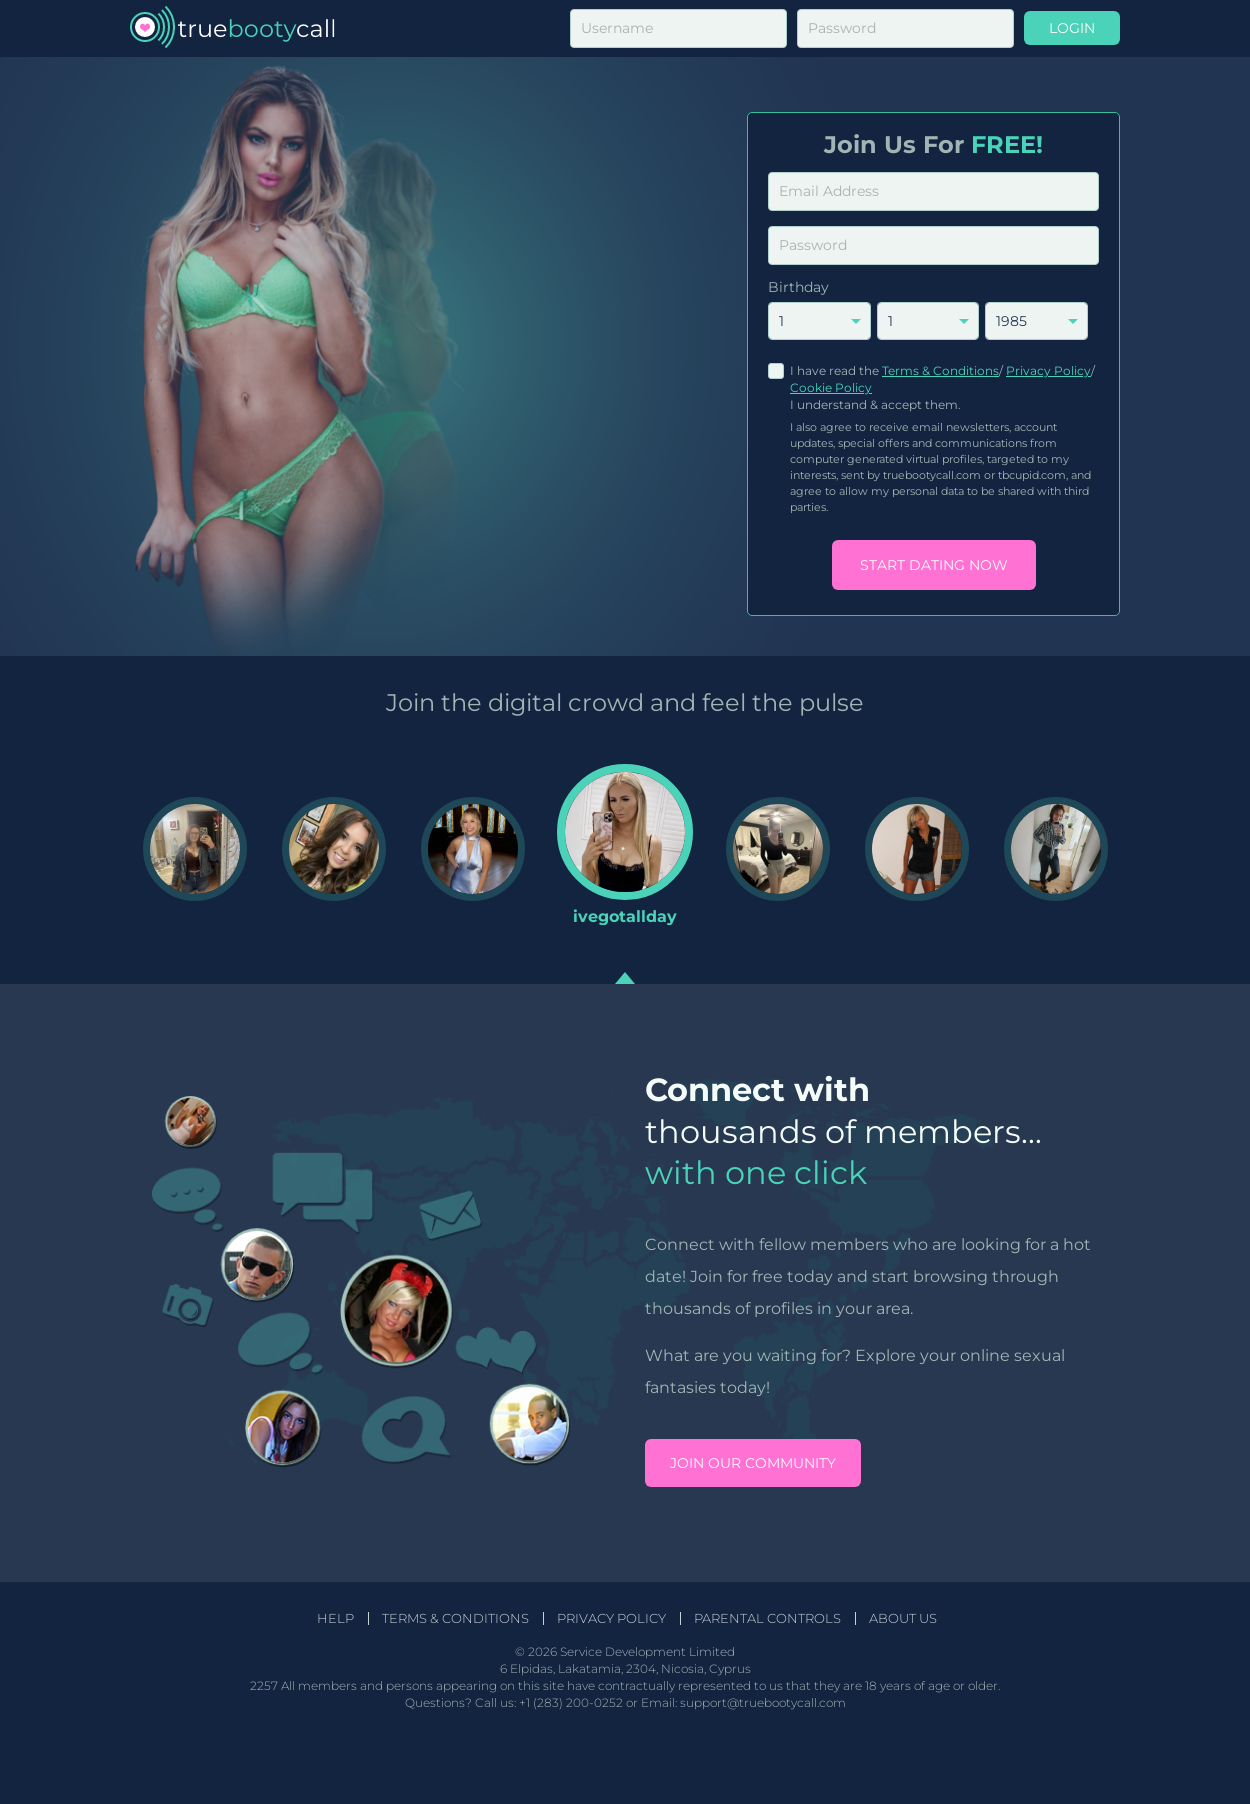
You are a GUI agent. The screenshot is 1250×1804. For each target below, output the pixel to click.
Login (1072, 28)
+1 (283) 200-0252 (571, 1702)
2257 (264, 1685)
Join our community (753, 1463)
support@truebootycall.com (763, 1702)
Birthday (798, 287)
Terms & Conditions (940, 370)
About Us (903, 1618)
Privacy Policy (1048, 370)
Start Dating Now (934, 565)
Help (335, 1618)
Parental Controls (767, 1618)
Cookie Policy (831, 387)
